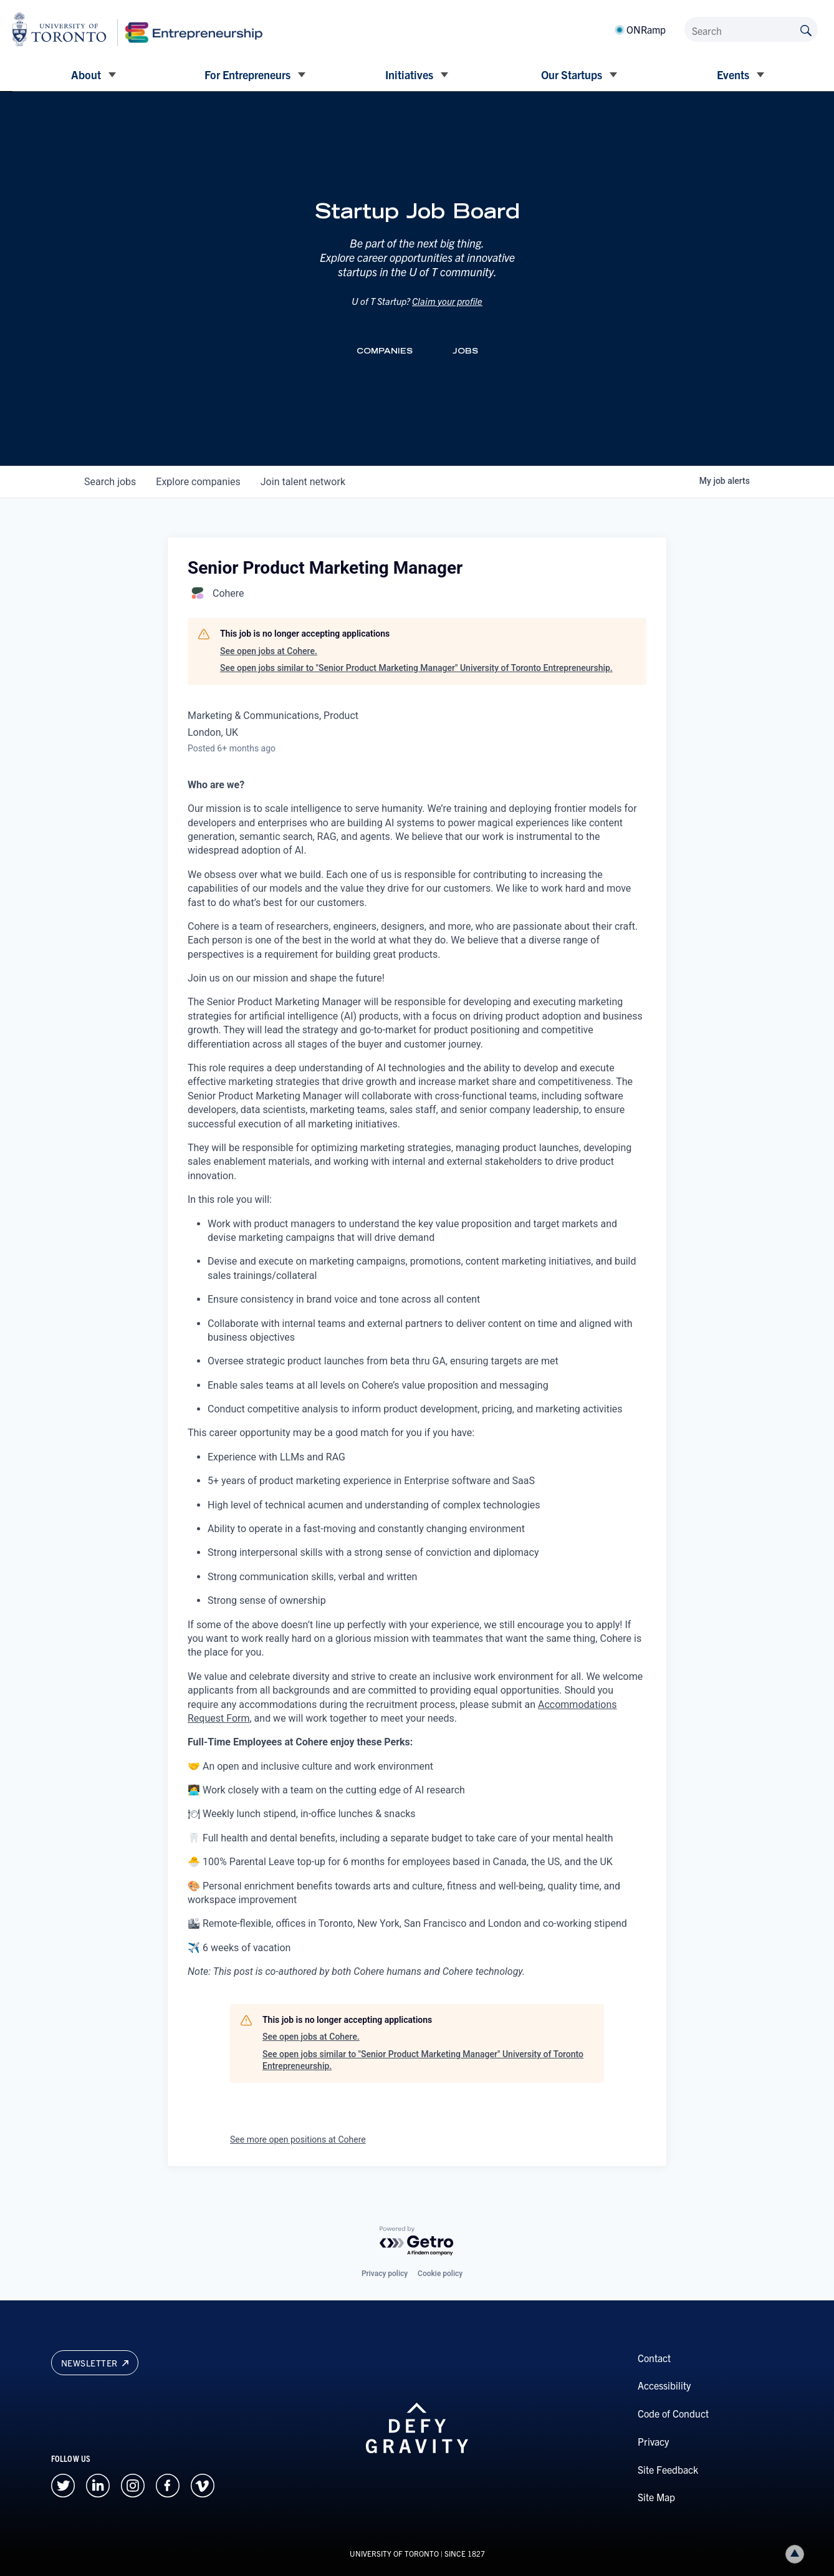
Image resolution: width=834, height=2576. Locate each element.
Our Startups (571, 74)
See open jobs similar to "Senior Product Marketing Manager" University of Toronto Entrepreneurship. (416, 668)
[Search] (751, 29)
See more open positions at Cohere (298, 2139)
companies (198, 482)
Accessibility (664, 2385)
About (86, 74)
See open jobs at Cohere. (268, 651)
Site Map (656, 2497)
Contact (654, 2358)
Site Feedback (668, 2469)
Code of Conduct (673, 2413)
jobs (110, 482)
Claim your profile (447, 301)
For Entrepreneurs (247, 74)
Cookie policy (440, 2273)
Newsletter (94, 2362)
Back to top (797, 2554)
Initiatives (409, 74)
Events (733, 74)
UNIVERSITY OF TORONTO (394, 2553)
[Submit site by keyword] (806, 29)
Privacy (653, 2441)
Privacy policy (385, 2273)
